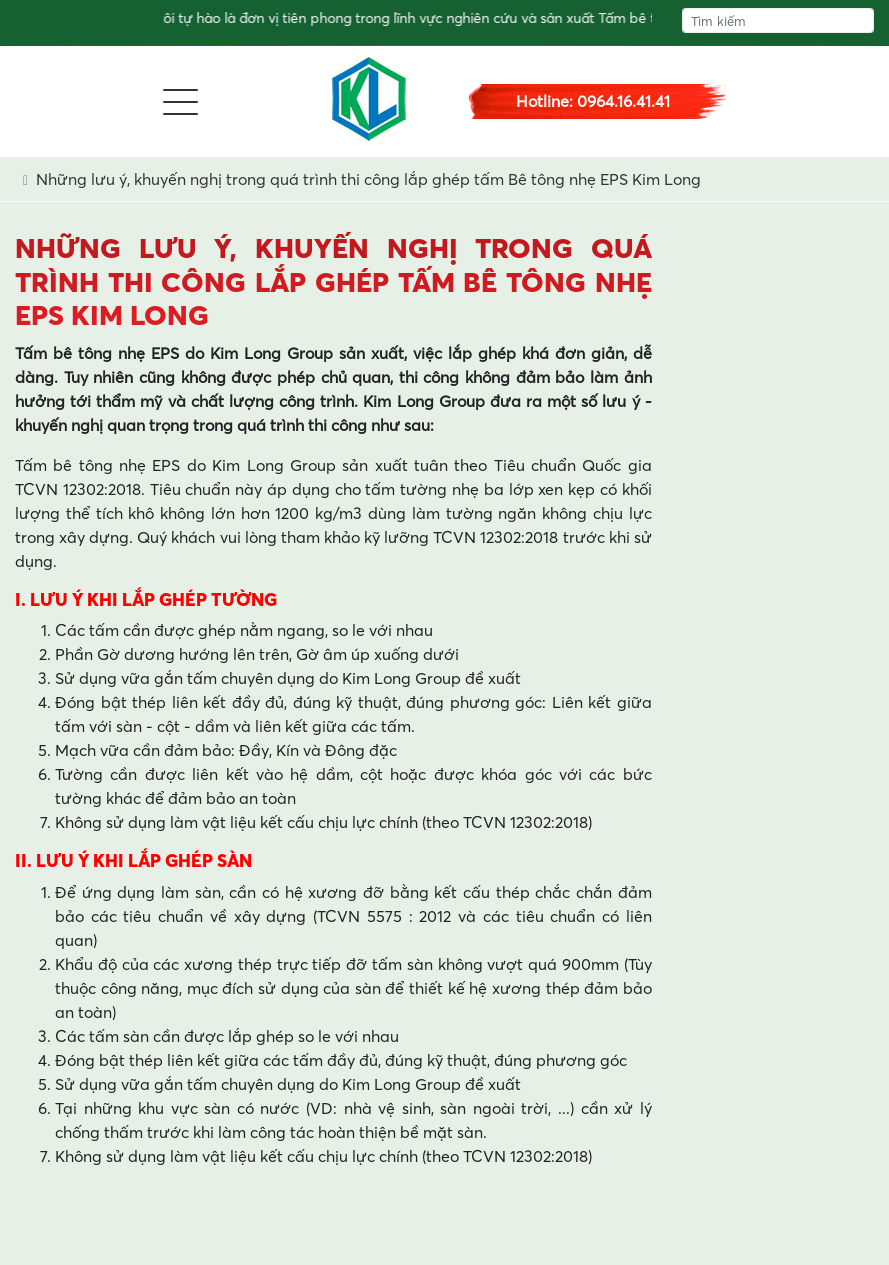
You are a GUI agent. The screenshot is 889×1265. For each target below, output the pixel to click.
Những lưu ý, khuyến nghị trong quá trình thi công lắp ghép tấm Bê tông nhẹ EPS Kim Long (368, 179)
